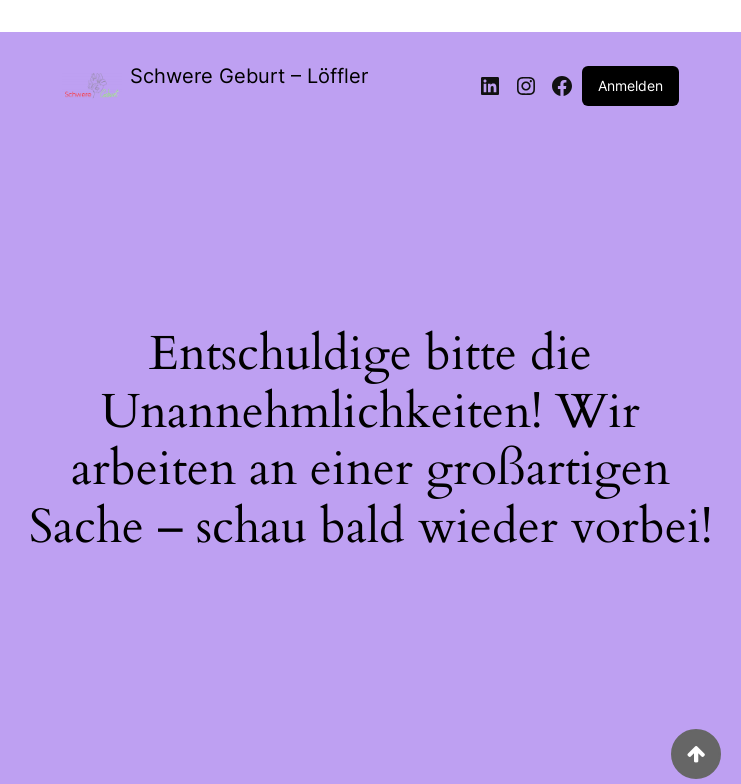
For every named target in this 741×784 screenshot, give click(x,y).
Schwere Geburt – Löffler (249, 76)
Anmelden (630, 85)
